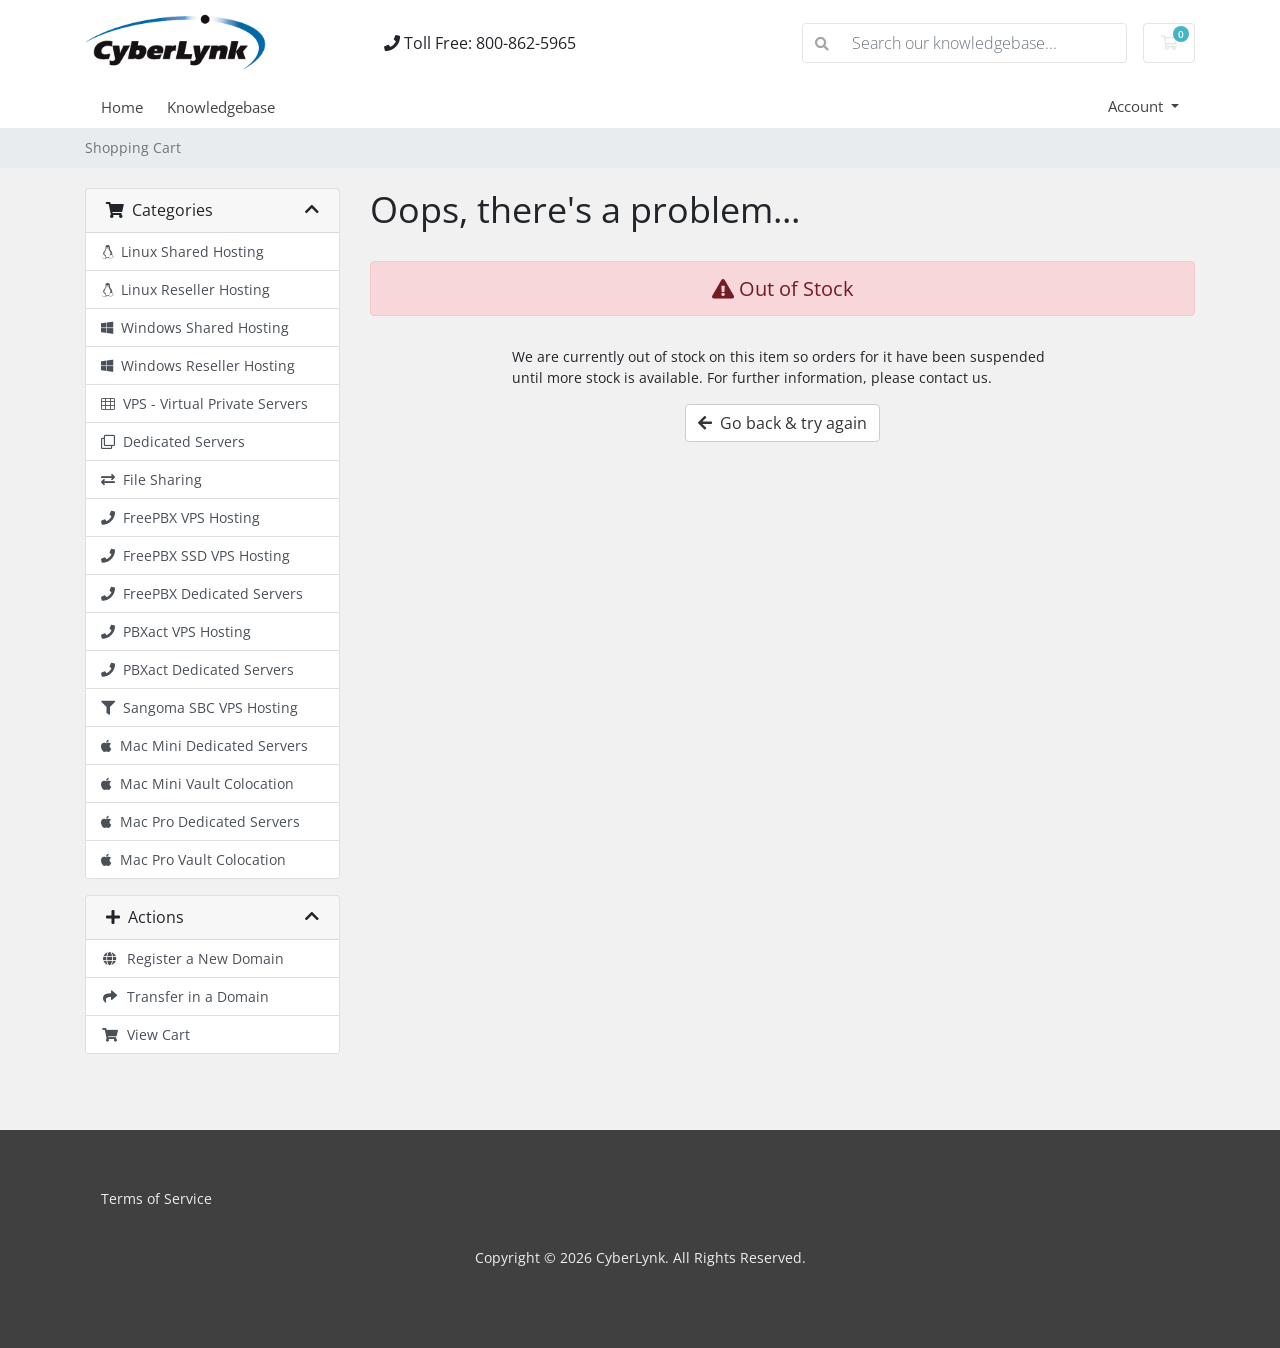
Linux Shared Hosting (182, 251)
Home (122, 107)
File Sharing (151, 479)
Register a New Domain (192, 958)
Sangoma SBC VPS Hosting (199, 707)
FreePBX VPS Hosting (180, 517)
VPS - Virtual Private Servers (204, 403)
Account (1137, 106)
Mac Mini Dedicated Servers (204, 745)
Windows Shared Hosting (195, 327)
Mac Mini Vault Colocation (197, 783)
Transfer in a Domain (185, 996)
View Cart (145, 1034)
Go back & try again (782, 423)
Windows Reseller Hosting (198, 365)
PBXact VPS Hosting (176, 631)
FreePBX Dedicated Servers (202, 593)
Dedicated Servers (173, 441)
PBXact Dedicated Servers (197, 669)
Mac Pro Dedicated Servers (200, 821)
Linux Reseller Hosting (185, 289)
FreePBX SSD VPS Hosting (195, 555)
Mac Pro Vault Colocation (193, 859)
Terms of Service (156, 1198)
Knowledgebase (221, 107)
